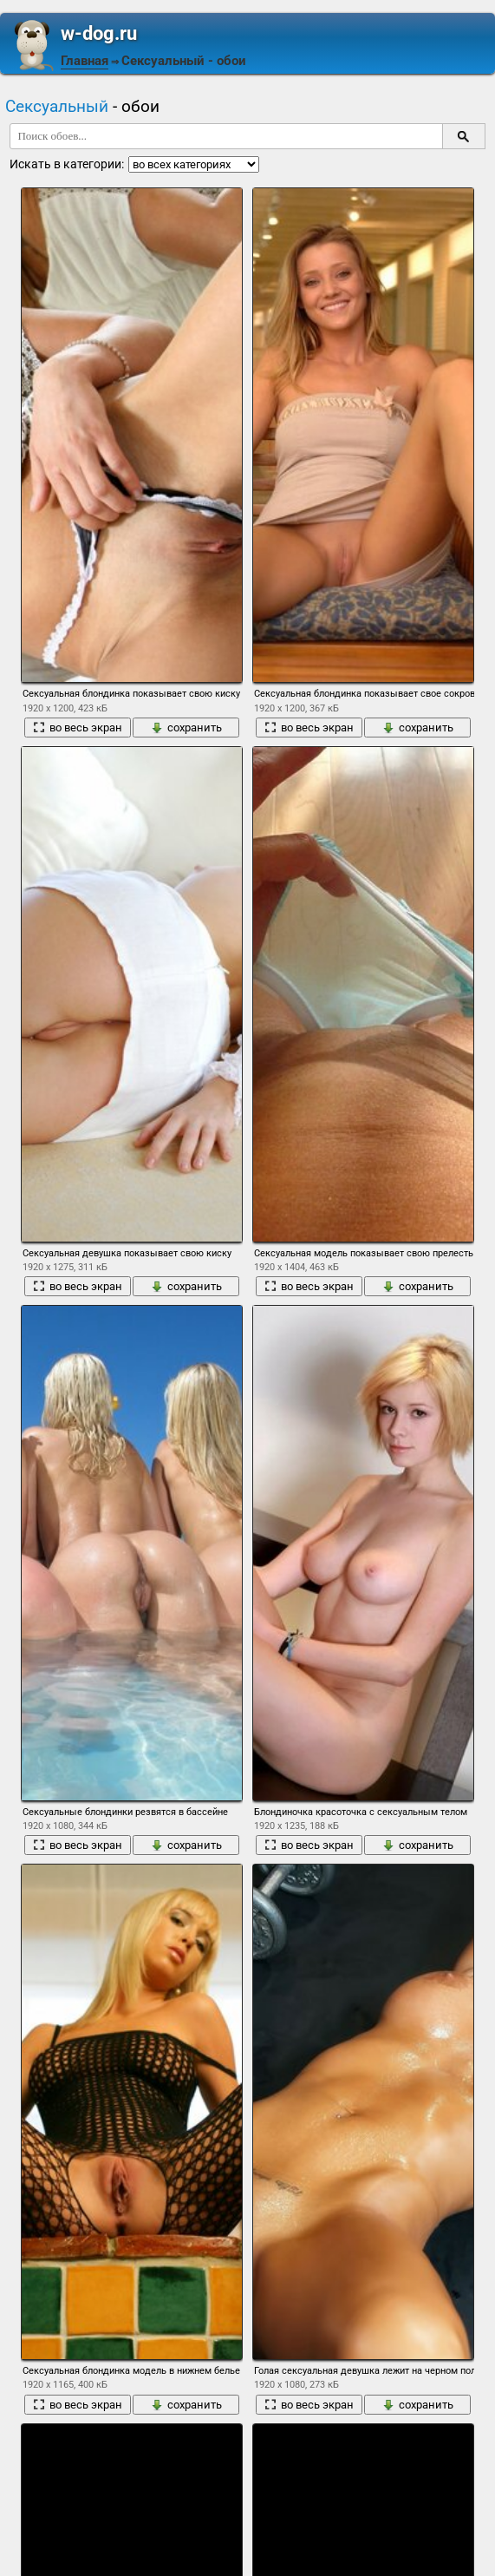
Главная (84, 61)
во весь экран (77, 727)
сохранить (186, 727)
